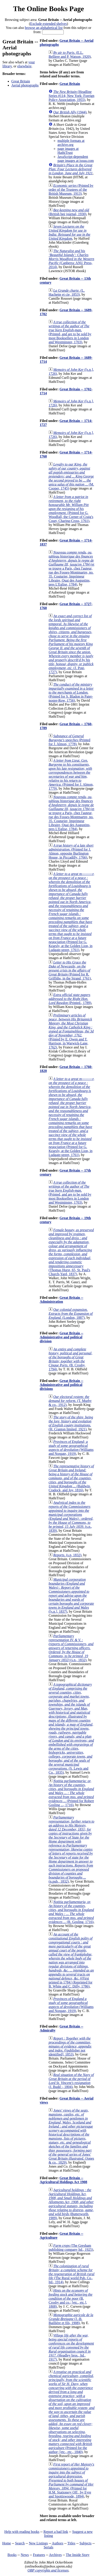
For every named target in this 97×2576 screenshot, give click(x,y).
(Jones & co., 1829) (71, 2136)
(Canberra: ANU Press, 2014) (71, 259)
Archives (55, 2555)
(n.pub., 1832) (71, 1849)
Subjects (85, 2543)
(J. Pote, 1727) (71, 644)
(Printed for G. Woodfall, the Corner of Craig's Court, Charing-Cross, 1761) (71, 509)
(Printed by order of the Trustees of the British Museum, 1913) (71, 189)
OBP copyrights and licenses (48, 2570)
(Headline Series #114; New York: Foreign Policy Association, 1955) (71, 96)
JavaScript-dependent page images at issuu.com (75, 159)
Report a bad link (56, 2532)
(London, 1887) (71, 1313)
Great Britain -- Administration (61, 1299)
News (25, 2555)
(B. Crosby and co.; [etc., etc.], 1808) (70, 2298)
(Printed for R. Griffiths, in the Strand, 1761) (70, 970)
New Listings (38, 2543)
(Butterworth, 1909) (71, 2204)
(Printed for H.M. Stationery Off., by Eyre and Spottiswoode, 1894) (71, 2480)
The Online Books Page (48, 9)
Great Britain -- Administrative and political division (61, 1337)
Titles (71, 2543)
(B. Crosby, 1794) (70, 1359)
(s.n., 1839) (71, 1516)
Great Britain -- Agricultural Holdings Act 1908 (63, 2180)
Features (39, 2555)
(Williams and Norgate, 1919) (71, 1448)
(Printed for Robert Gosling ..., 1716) (71, 1793)
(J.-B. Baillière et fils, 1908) (71, 2319)
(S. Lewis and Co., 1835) (71, 1728)
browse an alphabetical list (44, 28)
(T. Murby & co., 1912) (70, 1401)
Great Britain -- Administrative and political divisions (61, 1385)
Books (12, 2555)
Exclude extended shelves (48, 24)
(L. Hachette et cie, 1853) (67, 292)
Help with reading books (21, 2532)
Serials (48, 2547)
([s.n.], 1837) (71, 1595)
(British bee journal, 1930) (69, 212)
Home (6, 2543)
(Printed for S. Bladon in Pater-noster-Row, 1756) (71, 692)
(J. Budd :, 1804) (71, 2081)
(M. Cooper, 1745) (71, 476)
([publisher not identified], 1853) (70, 2046)
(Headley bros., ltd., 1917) (71, 2347)
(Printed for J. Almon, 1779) (71, 774)
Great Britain (20, 81)
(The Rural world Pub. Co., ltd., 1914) (72, 2274)
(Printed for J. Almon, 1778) (69, 740)
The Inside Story (78, 2555)
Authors (57, 2543)
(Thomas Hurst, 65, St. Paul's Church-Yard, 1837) (71, 1252)
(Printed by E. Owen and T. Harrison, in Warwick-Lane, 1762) (71, 1031)
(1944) (69, 112)
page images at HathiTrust (68, 151)
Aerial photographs (25, 85)
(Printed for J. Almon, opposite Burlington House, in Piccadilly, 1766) (71, 851)
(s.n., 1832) (71, 1648)
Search (20, 2543)
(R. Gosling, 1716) (71, 1912)
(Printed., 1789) (70, 999)
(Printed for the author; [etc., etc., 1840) (72, 2412)
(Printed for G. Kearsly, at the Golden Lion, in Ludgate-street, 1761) (71, 912)
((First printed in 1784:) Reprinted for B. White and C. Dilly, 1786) (71, 1960)
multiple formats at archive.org (71, 143)
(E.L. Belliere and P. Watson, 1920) (70, 54)
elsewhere (24, 66)
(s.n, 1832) (67, 1555)
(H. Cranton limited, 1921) (71, 1423)
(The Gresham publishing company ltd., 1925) (71, 2247)
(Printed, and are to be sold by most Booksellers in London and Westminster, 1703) (70, 332)
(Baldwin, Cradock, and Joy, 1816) (71, 1478)
